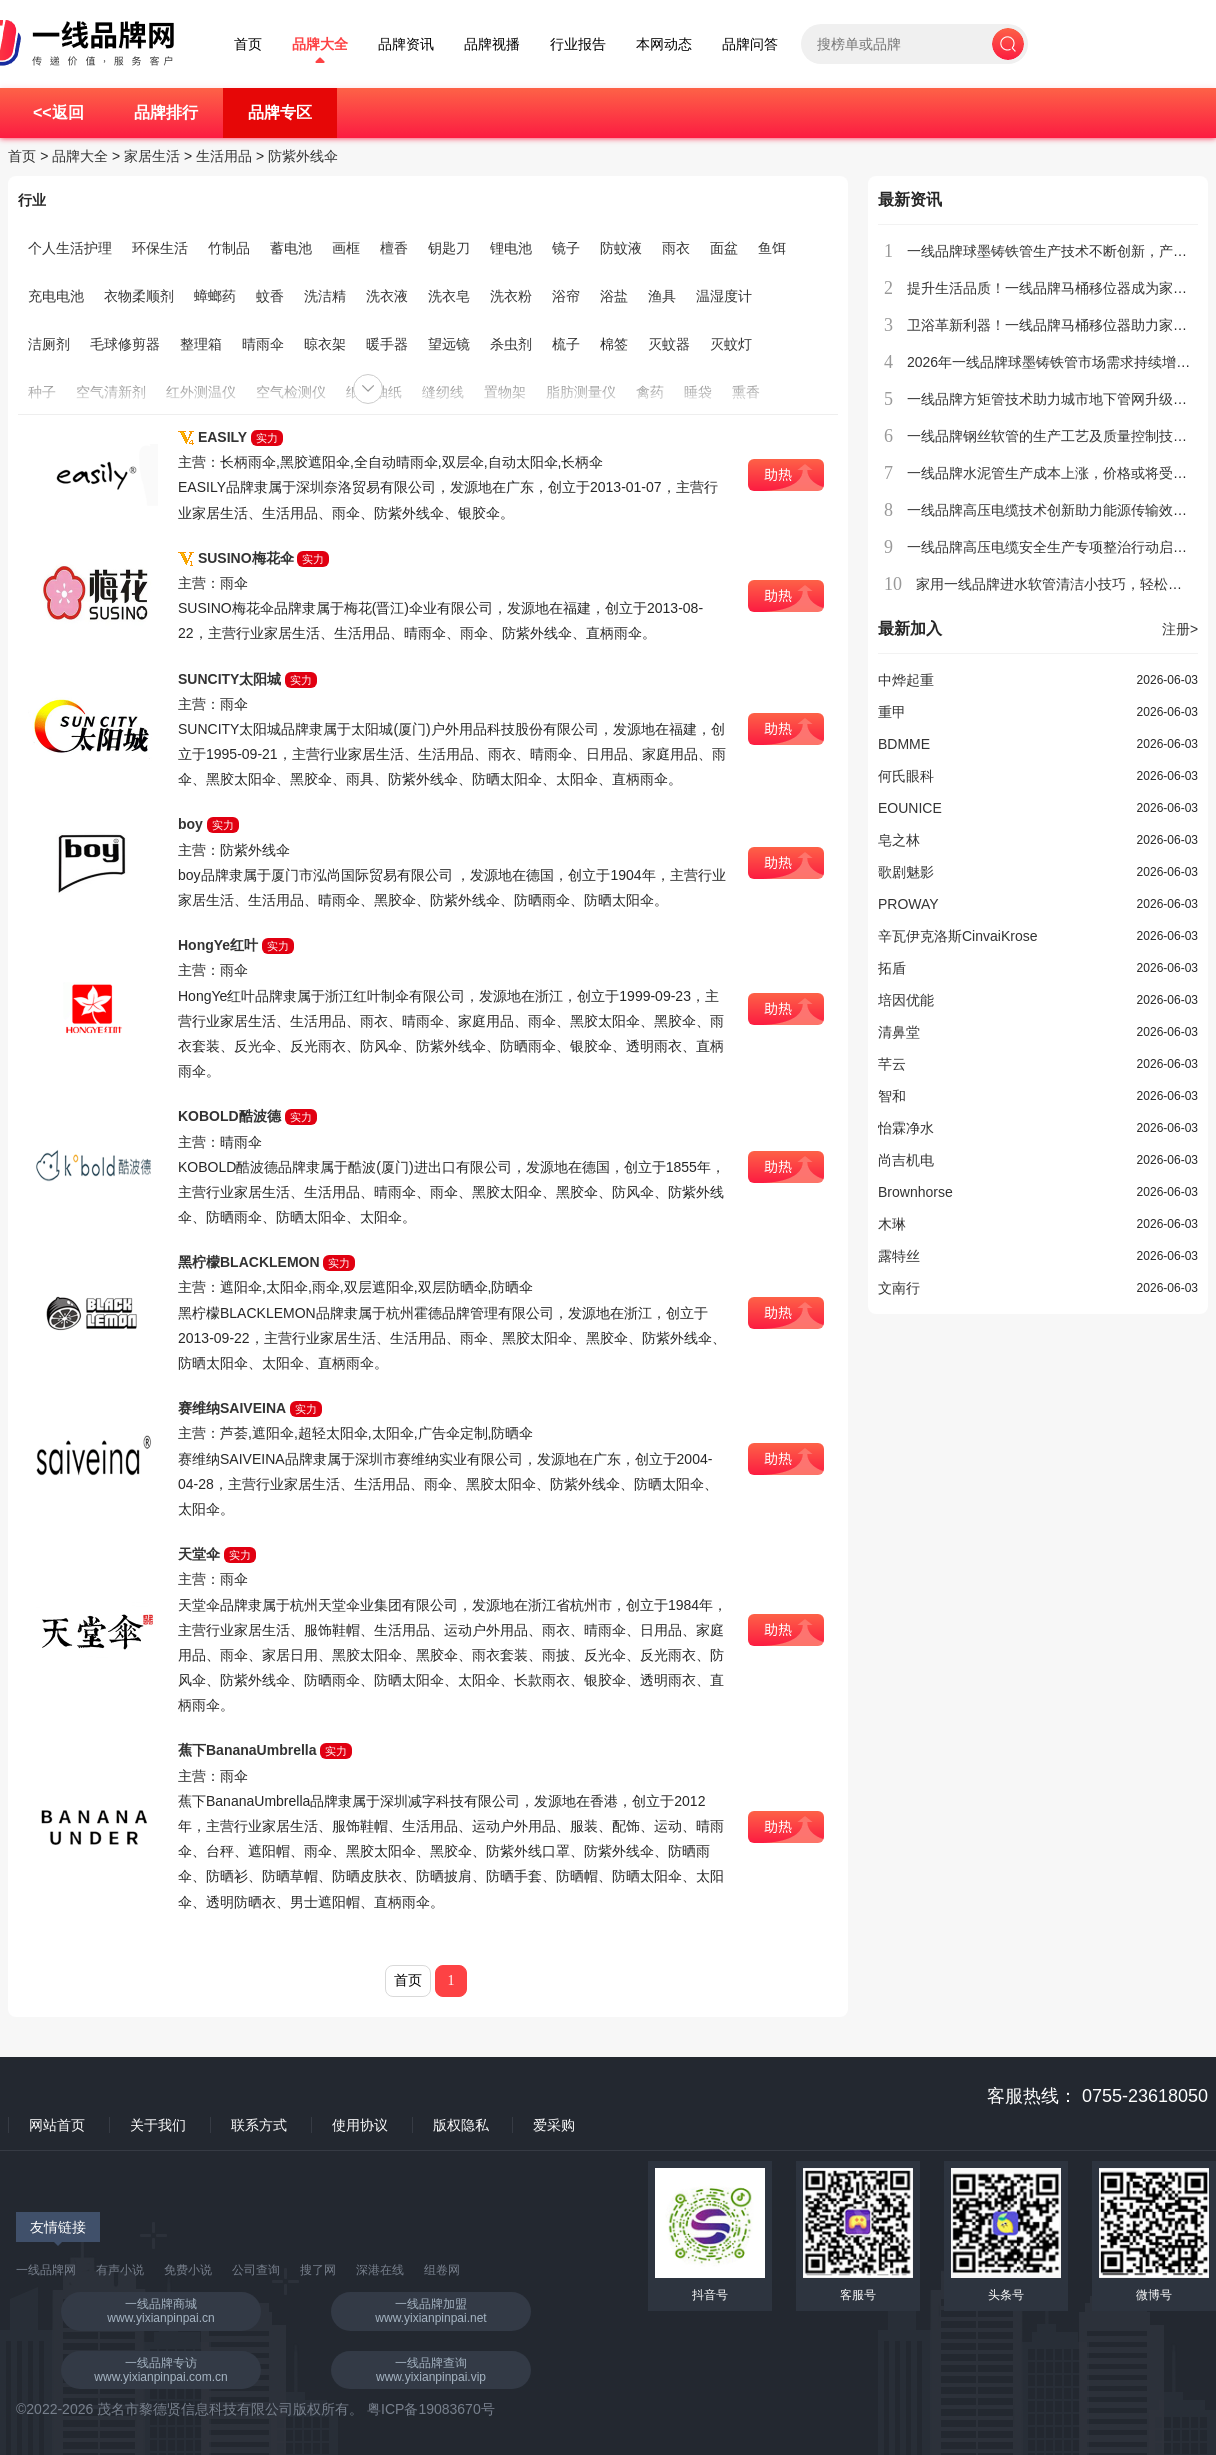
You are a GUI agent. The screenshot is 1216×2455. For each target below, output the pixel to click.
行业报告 (578, 44)
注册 (1180, 629)
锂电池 (511, 248)
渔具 (662, 296)
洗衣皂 (449, 296)
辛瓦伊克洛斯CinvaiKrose (957, 936)
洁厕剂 (49, 344)
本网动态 (664, 44)
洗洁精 (325, 296)
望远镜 (449, 344)
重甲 (892, 712)
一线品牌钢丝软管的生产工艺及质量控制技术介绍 (1061, 436)
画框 (346, 248)
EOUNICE (910, 808)
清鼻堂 (899, 1032)
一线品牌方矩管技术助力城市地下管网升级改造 (1054, 399)
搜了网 (318, 2270)
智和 (892, 1096)
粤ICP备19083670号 (431, 2409)
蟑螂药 (215, 296)
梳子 (566, 344)
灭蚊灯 (731, 344)
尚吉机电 (906, 1160)
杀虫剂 (511, 344)
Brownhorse (915, 1192)
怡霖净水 (906, 1128)
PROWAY (908, 904)
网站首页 (57, 2125)
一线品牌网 (46, 2270)
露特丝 (899, 1256)
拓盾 (892, 968)
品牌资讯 (406, 44)
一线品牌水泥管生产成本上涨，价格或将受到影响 (1061, 473)
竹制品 (229, 248)
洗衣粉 (511, 296)
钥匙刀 (449, 248)
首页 (248, 44)
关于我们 (158, 2125)
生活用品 (224, 156)
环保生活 (160, 248)
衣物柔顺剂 (139, 296)
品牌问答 (750, 44)
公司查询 (256, 2270)
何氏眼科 (906, 776)
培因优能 (906, 1000)
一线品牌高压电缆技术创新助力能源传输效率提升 (1061, 510)
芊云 (892, 1064)
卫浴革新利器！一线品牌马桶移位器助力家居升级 (1061, 325)
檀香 (394, 248)
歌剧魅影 (906, 872)
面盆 (724, 248)
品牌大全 (320, 44)
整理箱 (201, 344)
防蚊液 (621, 248)
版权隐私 (461, 2125)
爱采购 (554, 2125)
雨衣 (676, 248)
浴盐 (614, 296)
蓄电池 (291, 248)
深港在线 (380, 2270)
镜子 (566, 248)
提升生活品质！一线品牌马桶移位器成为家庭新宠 (1061, 288)
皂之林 (899, 840)
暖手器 (387, 344)
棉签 (614, 344)
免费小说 (188, 2270)
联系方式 (259, 2125)
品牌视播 (492, 44)
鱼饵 (772, 248)
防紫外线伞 (303, 156)
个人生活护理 (70, 248)
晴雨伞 (263, 344)
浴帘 (566, 296)
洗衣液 (387, 296)
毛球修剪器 (125, 344)
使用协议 (360, 2125)
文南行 (899, 1288)
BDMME (904, 744)
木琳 (892, 1224)
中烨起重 (906, 680)
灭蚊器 (669, 344)
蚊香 (270, 296)
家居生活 (152, 156)
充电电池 (56, 296)
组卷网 (442, 2270)
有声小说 (120, 2270)
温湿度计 (724, 296)
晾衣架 (325, 344)
